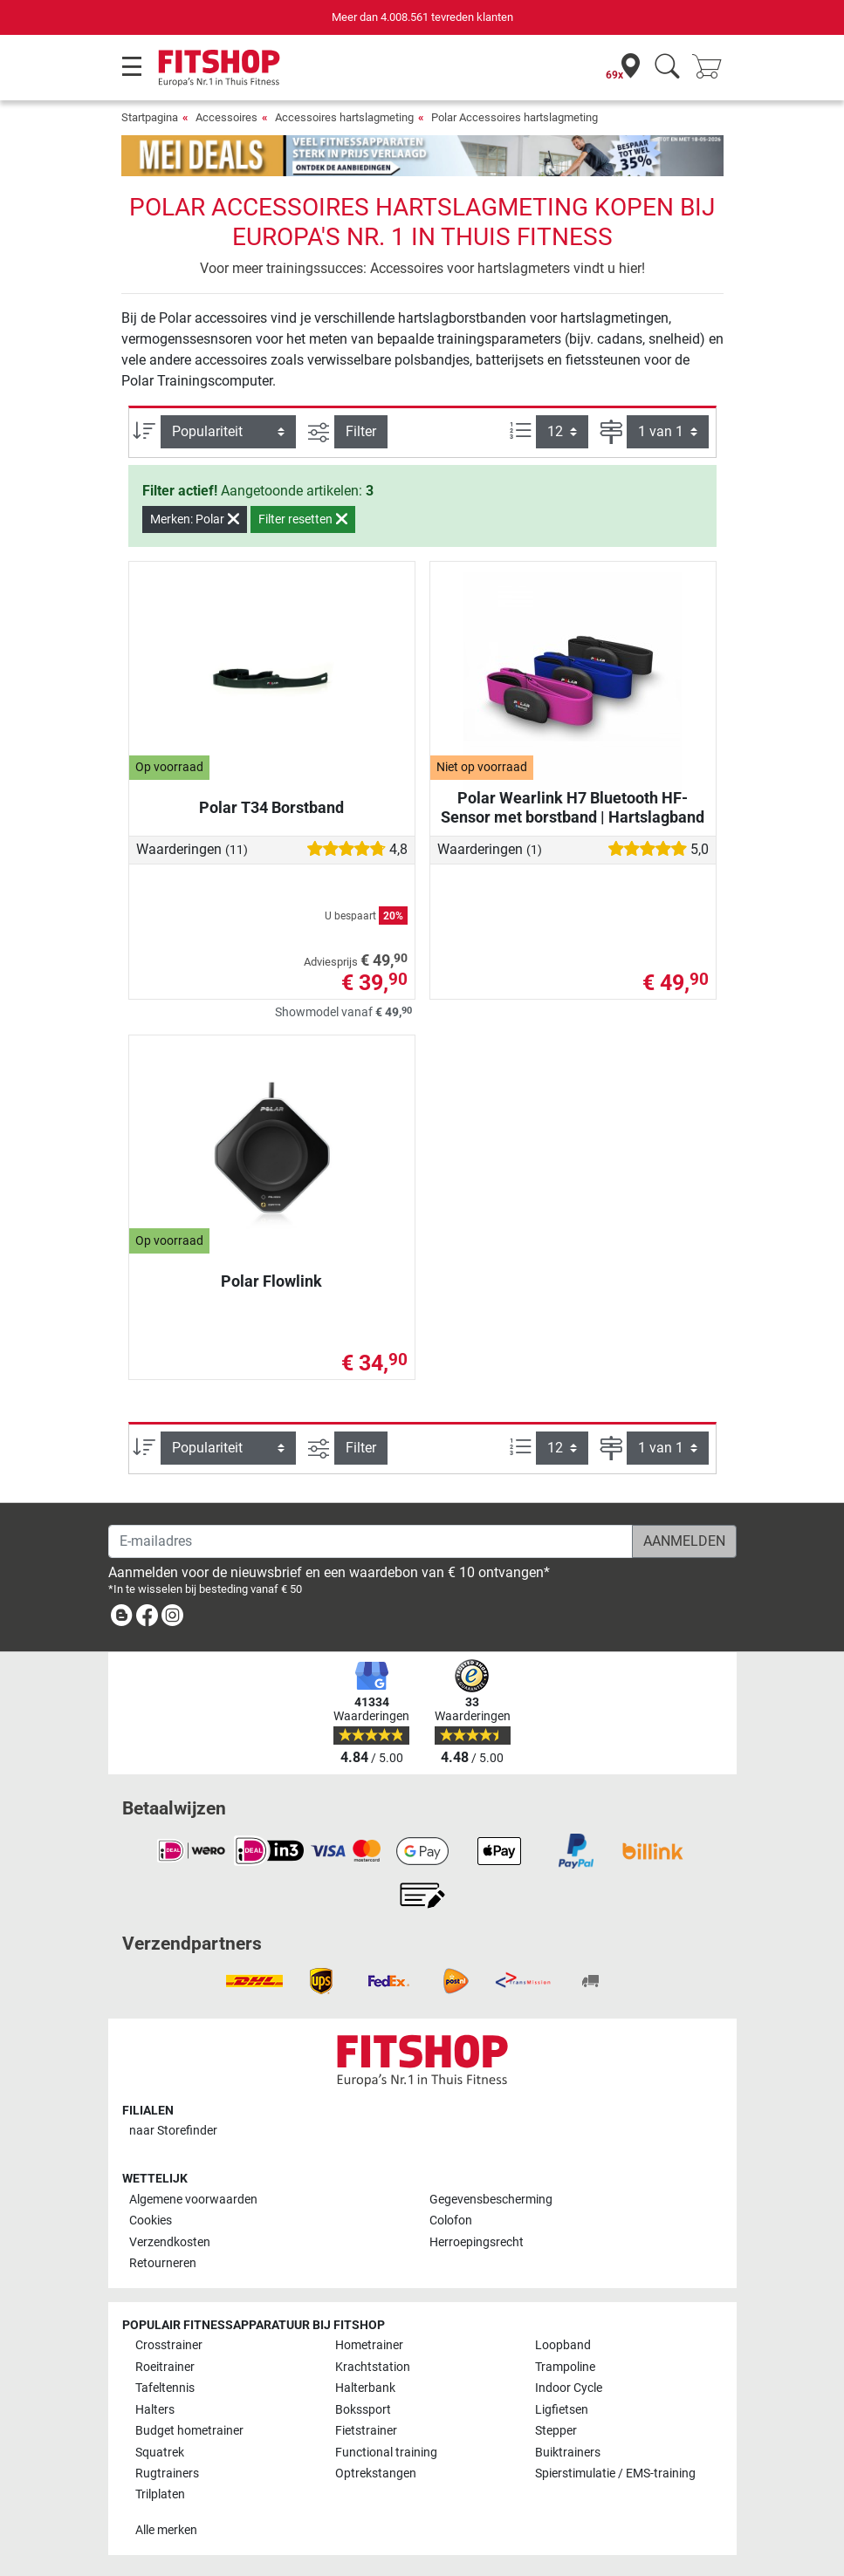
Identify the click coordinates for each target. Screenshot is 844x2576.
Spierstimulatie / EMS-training (615, 2473)
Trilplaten (160, 2494)
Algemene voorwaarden (193, 2199)
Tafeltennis (165, 2388)
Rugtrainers (167, 2473)
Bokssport (363, 2409)
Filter (361, 431)
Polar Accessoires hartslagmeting (514, 117)
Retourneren (162, 2263)
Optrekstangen (375, 2473)
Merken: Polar (194, 519)
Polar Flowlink (271, 1281)
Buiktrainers (567, 2452)
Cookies (150, 2220)
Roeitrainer (165, 2367)
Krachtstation (372, 2367)
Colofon (450, 2220)
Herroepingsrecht (476, 2242)
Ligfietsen (561, 2409)
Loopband (563, 2345)
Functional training (386, 2452)
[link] (121, 1618)
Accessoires (226, 117)
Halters (155, 2409)
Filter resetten (302, 519)
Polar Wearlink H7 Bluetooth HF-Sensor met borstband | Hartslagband (572, 807)
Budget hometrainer (189, 2430)
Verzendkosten (169, 2242)
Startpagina (149, 117)
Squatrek (159, 2452)
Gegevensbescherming (490, 2199)
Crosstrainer (168, 2345)
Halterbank (365, 2388)
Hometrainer (369, 2345)
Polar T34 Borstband (271, 807)
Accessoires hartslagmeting (344, 117)
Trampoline (565, 2367)
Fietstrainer (366, 2430)
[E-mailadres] (370, 1541)
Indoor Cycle (568, 2388)
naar (173, 2130)
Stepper (556, 2430)
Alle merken (166, 2530)
